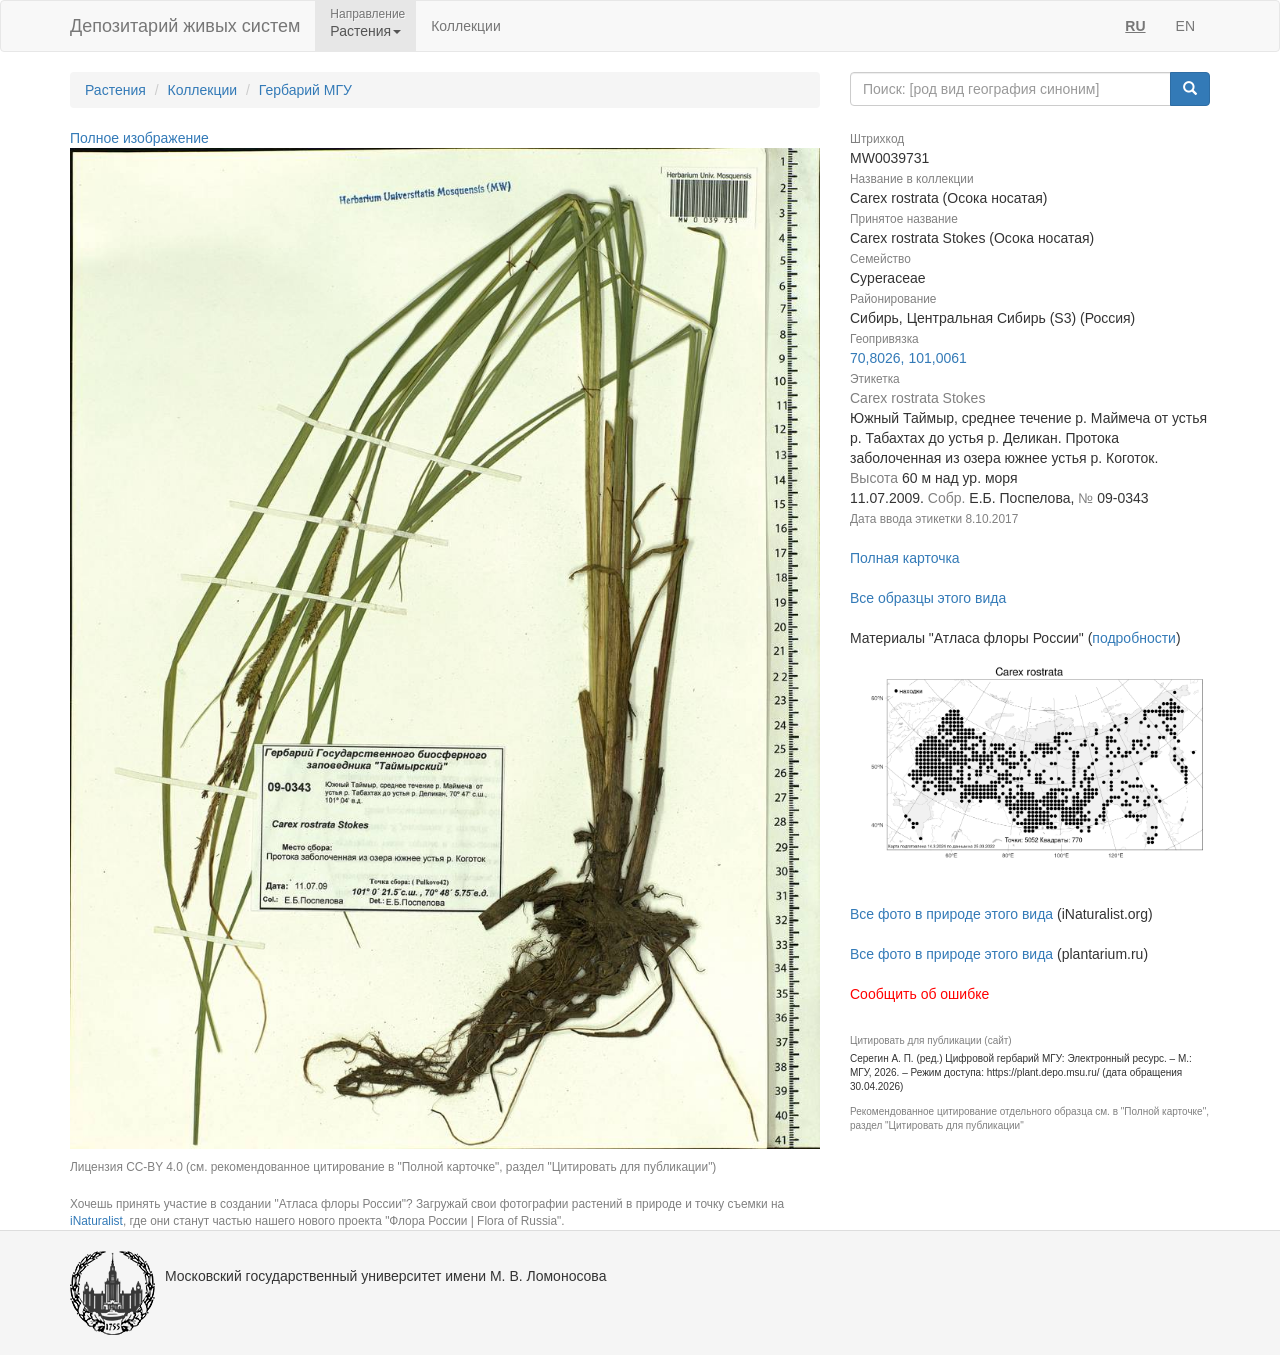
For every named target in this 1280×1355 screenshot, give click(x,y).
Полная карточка (905, 558)
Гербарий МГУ (305, 90)
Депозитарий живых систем (185, 26)
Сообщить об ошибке (919, 994)
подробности (1134, 638)
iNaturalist (96, 1221)
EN (1185, 26)
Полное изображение (139, 138)
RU (1135, 26)
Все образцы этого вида (928, 598)
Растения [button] (365, 31)
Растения (115, 90)
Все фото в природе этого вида (951, 914)
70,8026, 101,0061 (908, 358)
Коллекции (466, 26)
